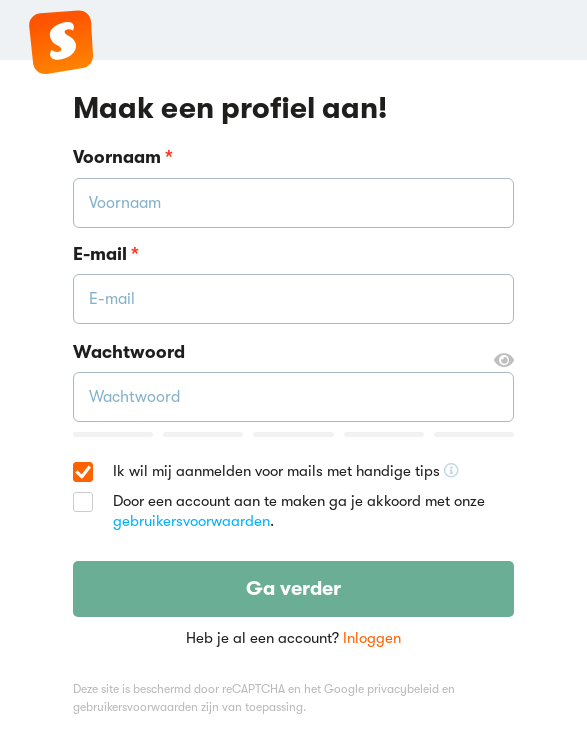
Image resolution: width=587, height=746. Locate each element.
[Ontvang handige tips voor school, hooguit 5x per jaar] (451, 471)
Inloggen (372, 638)
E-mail (106, 254)
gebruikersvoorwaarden (191, 521)
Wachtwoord (293, 353)
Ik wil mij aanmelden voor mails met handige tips (286, 472)
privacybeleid (403, 689)
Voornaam (123, 157)
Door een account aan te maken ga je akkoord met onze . (299, 511)
